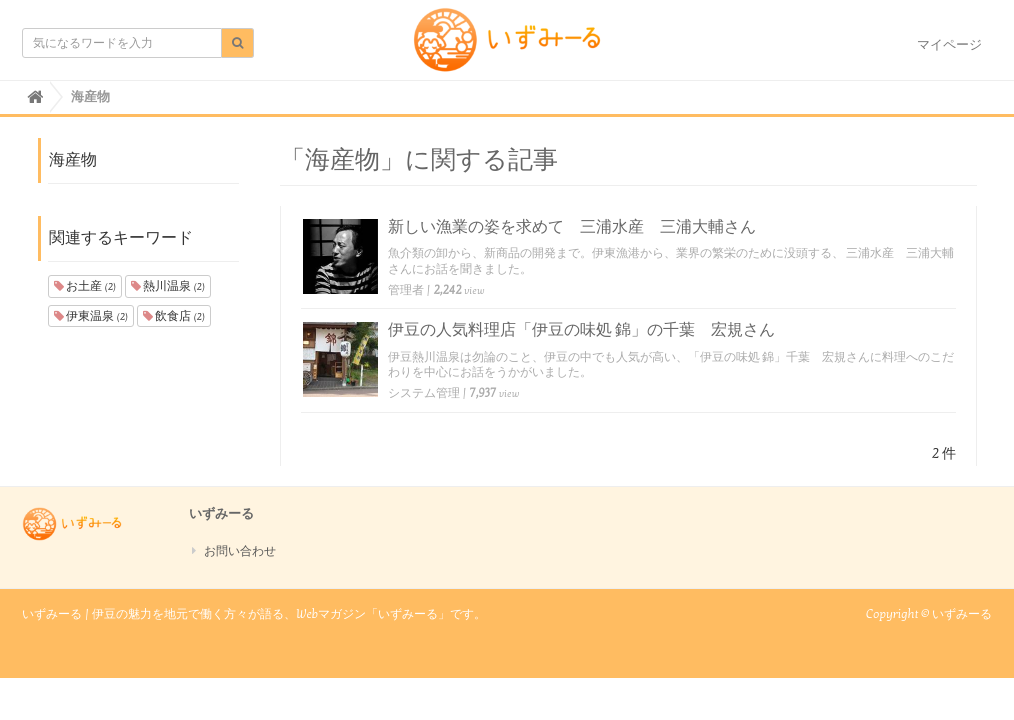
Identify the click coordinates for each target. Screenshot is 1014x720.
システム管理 (424, 393)
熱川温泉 (168, 286)
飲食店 (174, 316)
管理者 (406, 290)
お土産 (85, 286)
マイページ (949, 45)
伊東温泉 (91, 316)
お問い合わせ (240, 551)
